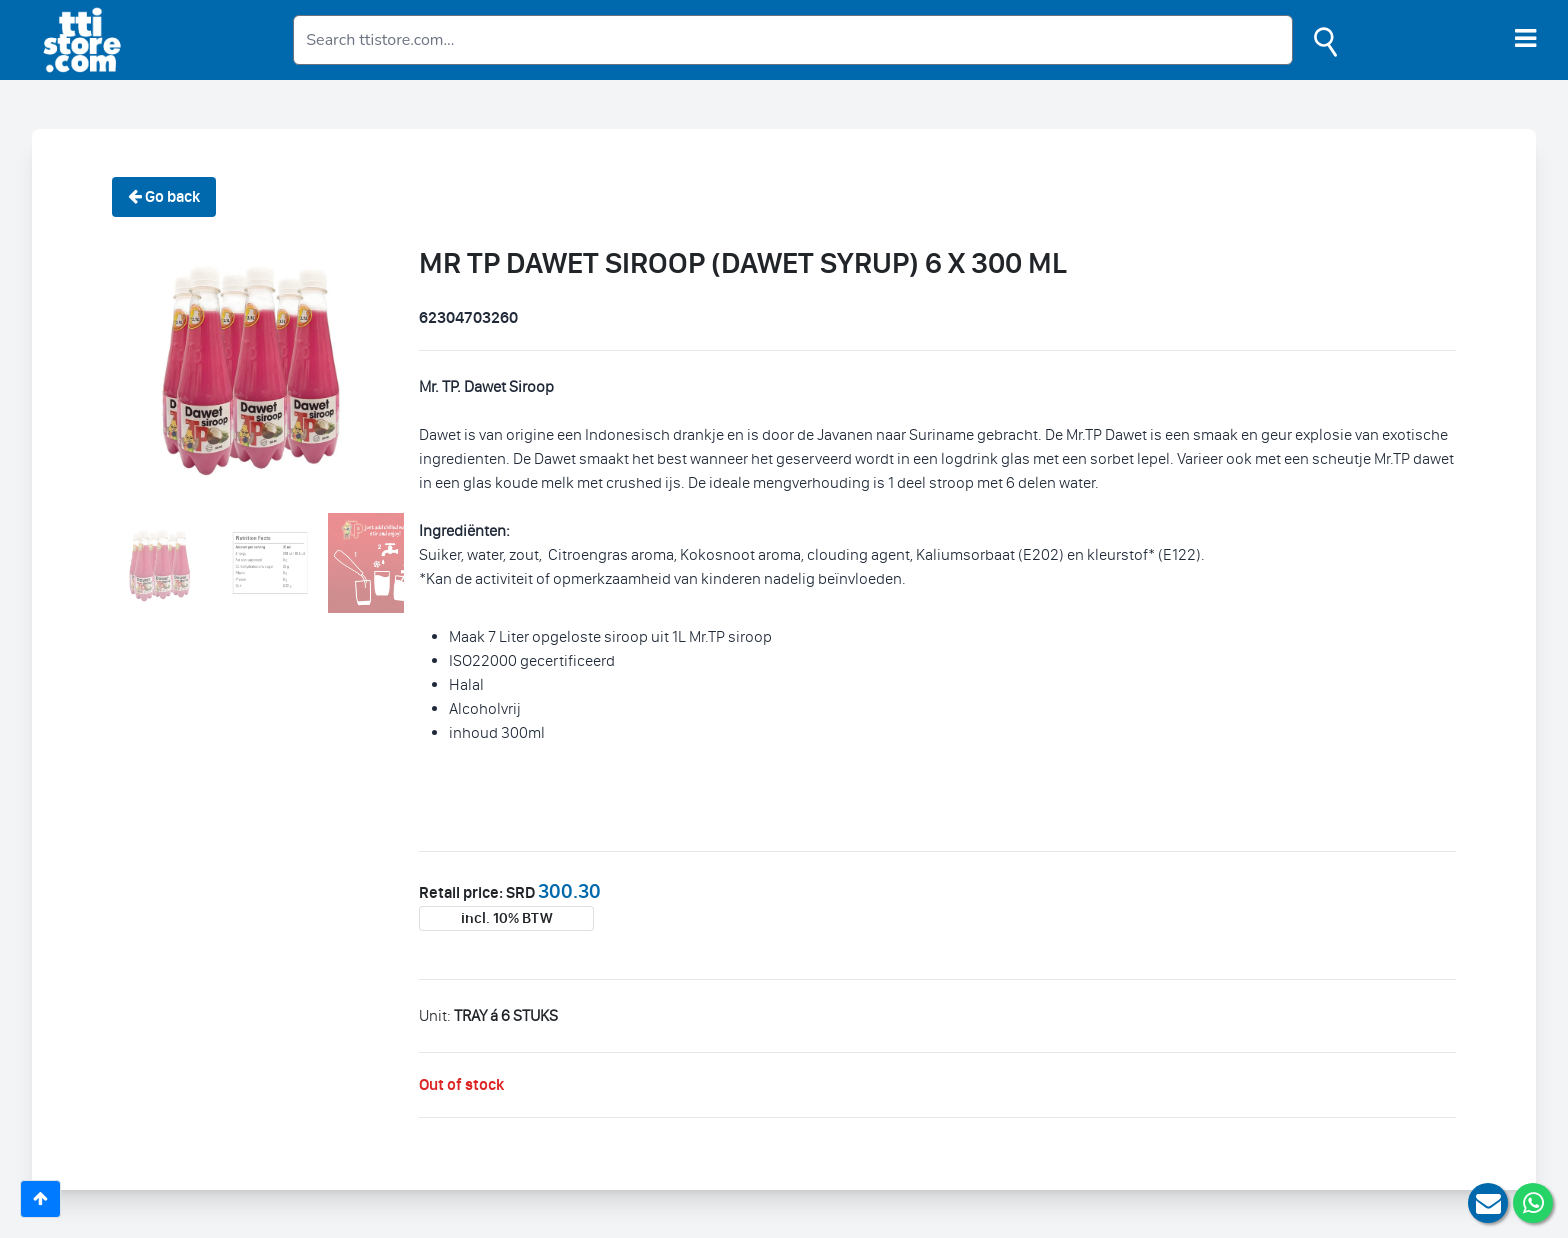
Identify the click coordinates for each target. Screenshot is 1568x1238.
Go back (164, 196)
